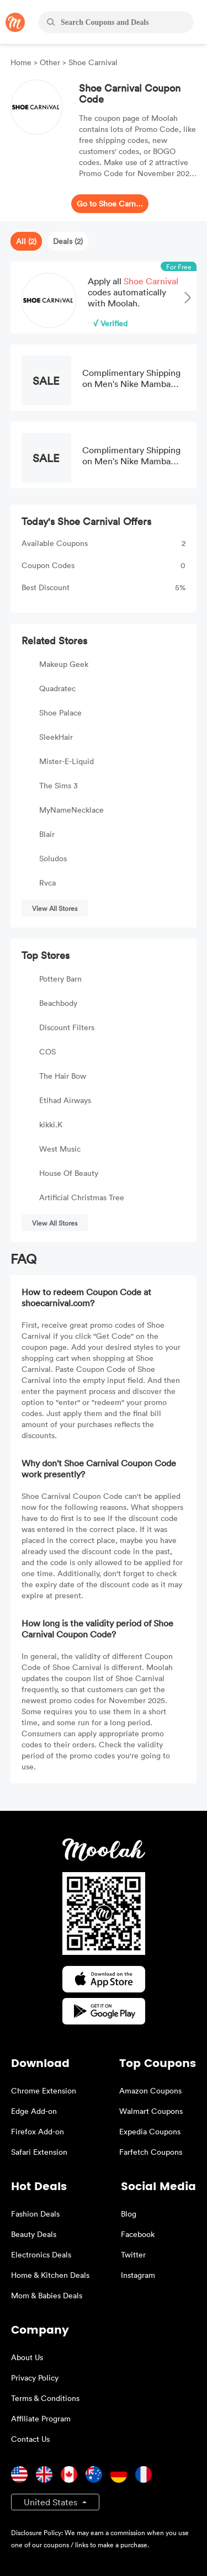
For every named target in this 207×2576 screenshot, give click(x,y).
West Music (60, 1148)
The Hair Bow (62, 1075)
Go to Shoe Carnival (110, 203)
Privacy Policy (35, 2377)
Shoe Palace (60, 712)
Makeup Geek (63, 664)
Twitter (133, 2254)
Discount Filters (66, 1027)
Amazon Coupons (150, 2090)
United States (51, 2502)
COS (47, 1051)
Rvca (47, 882)
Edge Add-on (34, 2111)
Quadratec (57, 688)
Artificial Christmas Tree (81, 1197)
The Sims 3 (58, 785)
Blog (128, 2213)
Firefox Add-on (37, 2131)
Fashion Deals (35, 2213)
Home (22, 62)
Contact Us (30, 2439)
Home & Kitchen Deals (50, 2275)
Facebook (138, 2234)
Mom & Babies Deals (46, 2295)
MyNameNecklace (71, 809)
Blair (47, 834)
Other (50, 62)
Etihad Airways (65, 1100)
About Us (27, 2357)
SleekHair (56, 737)
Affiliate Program (41, 2418)
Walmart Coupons (151, 2111)
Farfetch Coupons (150, 2151)
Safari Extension (39, 2151)
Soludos (53, 858)
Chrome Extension (43, 2090)
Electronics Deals (41, 2254)
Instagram (138, 2275)
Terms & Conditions (45, 2398)
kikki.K (50, 1124)
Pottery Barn (60, 978)
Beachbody (58, 1003)
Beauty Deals (33, 2234)
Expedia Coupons (150, 2131)
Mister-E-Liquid (66, 761)
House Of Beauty (68, 1173)
